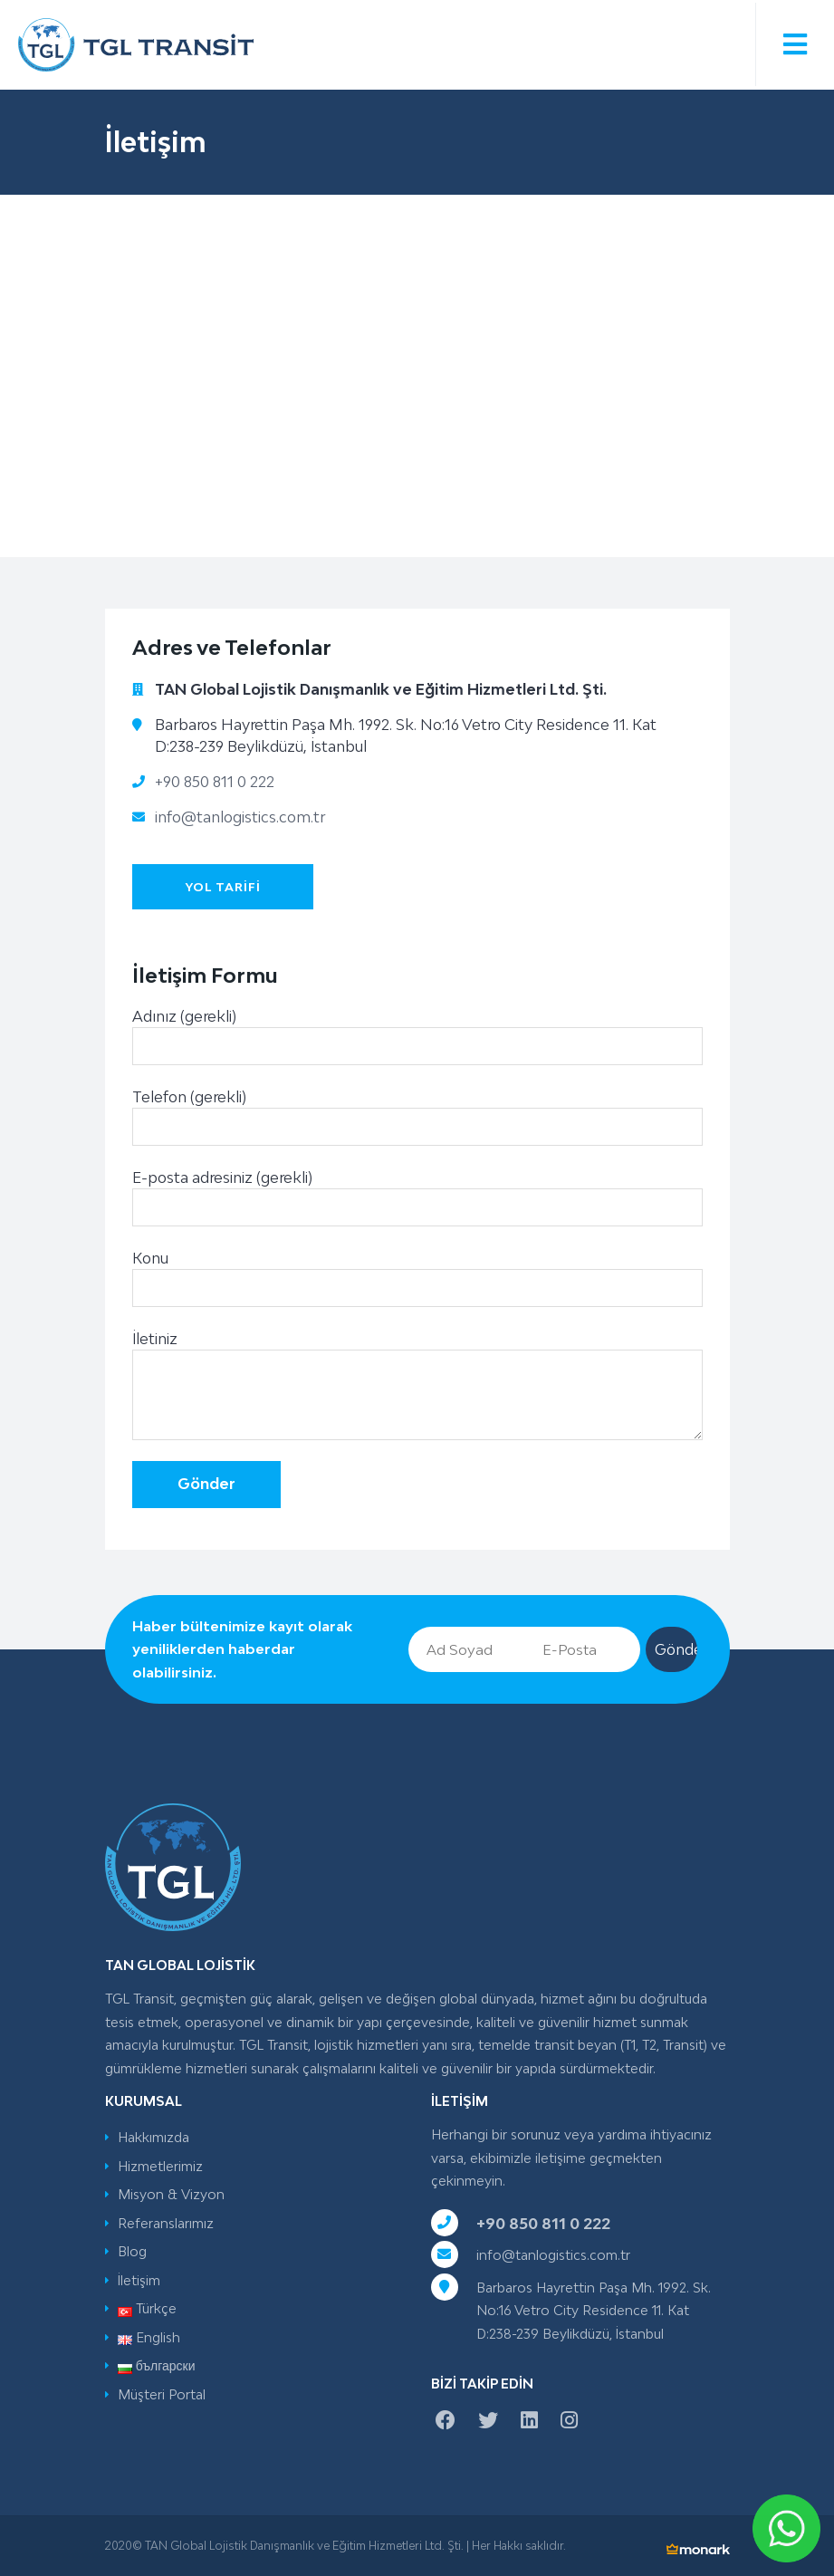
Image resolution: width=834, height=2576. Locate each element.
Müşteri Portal (162, 2394)
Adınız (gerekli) (417, 1043)
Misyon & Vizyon (171, 2194)
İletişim (139, 2280)
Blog (132, 2251)
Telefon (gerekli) (417, 1123)
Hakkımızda (153, 2137)
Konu (417, 1285)
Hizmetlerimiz (160, 2166)
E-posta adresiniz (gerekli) (417, 1204)
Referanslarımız (166, 2223)
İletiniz (417, 1392)
